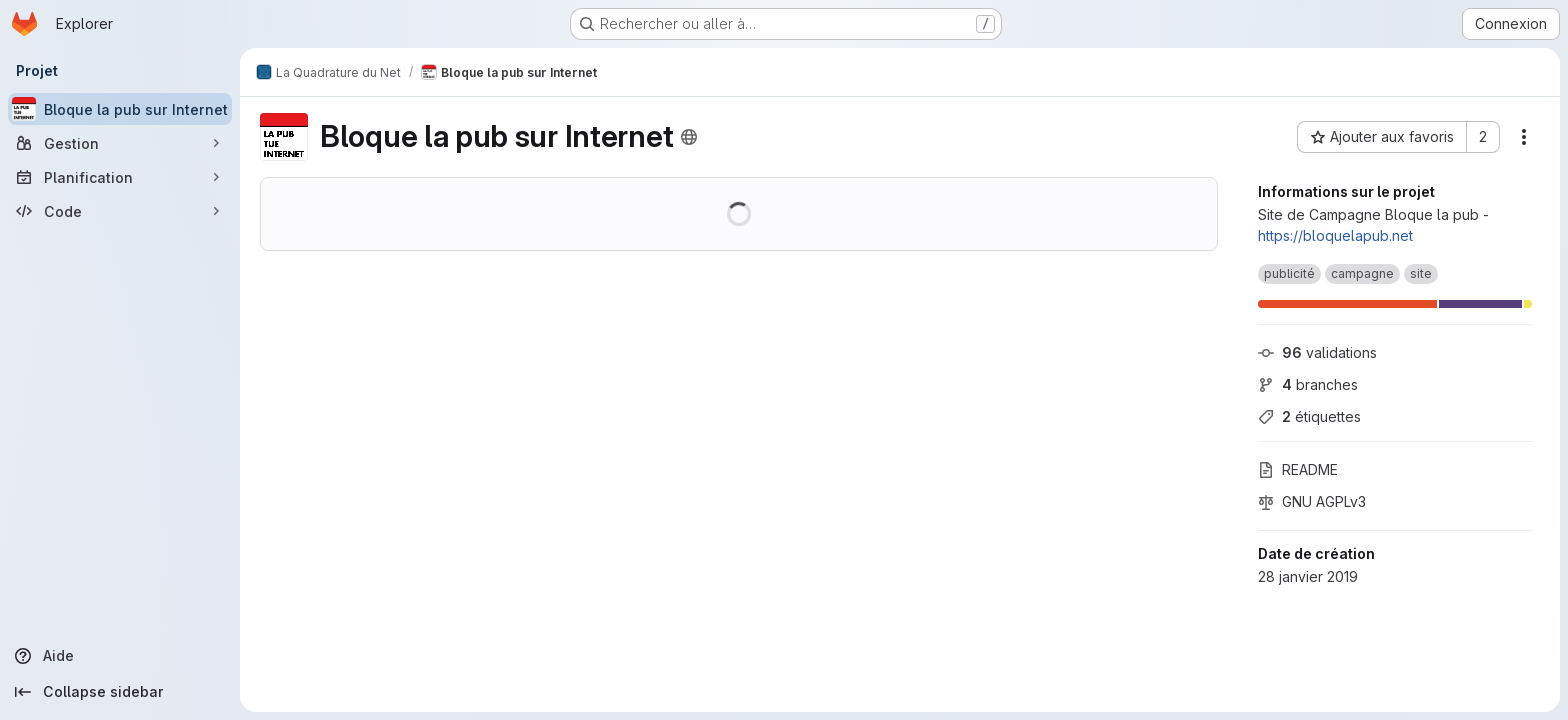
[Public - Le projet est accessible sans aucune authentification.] (689, 137)
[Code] (120, 211)
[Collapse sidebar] (120, 692)
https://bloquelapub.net (1335, 235)
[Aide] (120, 656)
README (1298, 469)
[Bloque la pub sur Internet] (120, 109)
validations (1317, 352)
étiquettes (1309, 416)
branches (1308, 384)
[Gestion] (120, 143)
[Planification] (120, 177)
